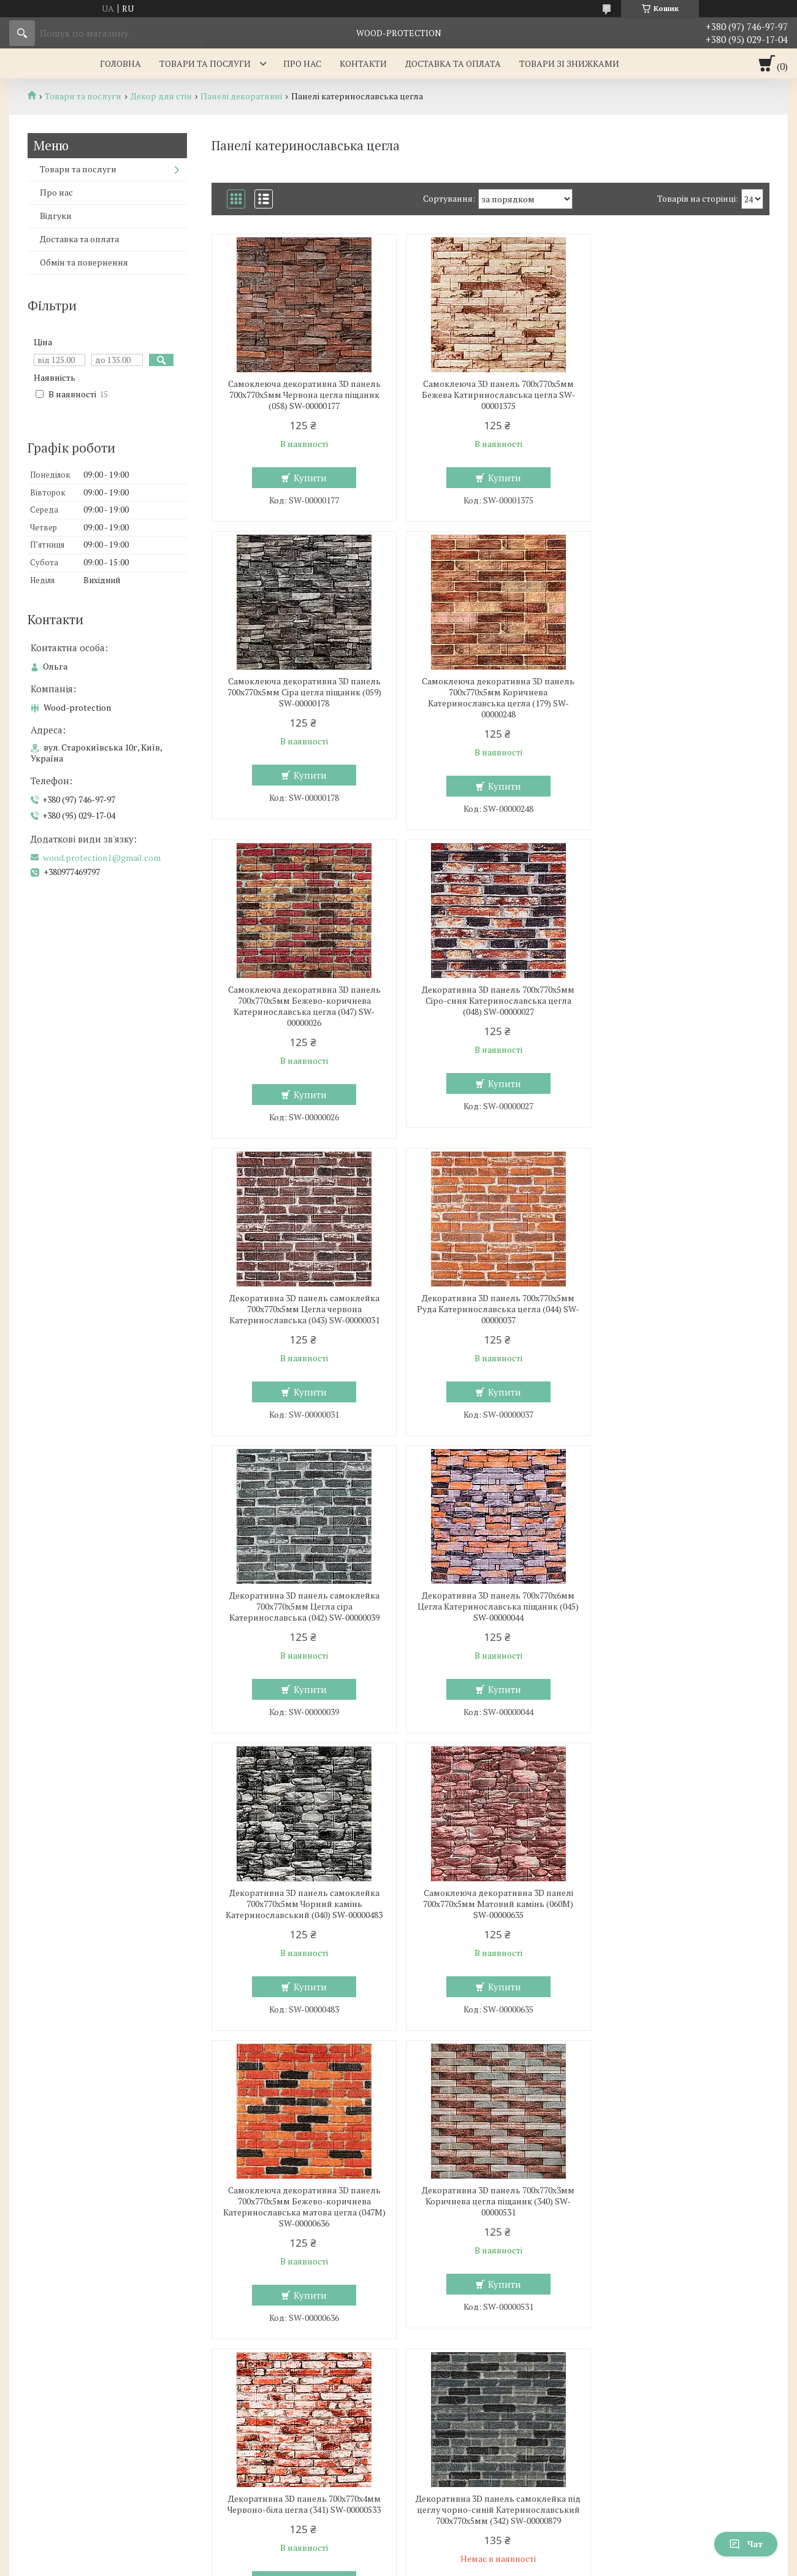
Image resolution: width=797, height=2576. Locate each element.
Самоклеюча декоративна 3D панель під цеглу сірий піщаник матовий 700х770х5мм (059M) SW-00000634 (490, 2209)
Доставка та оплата (453, 63)
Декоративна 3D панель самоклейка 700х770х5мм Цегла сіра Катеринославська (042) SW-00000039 (679, 1000)
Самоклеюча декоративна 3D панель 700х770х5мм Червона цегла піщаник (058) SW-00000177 (301, 394)
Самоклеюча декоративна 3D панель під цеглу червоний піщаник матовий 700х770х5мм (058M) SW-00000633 (301, 2209)
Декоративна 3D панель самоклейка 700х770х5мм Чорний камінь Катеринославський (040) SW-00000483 (490, 1298)
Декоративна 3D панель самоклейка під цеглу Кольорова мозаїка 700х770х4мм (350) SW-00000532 (679, 2209)
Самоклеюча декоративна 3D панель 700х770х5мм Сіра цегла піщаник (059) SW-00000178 (680, 394)
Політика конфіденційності (476, 2564)
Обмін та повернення (84, 262)
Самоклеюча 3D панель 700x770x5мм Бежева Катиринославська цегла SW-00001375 (490, 394)
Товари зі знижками (569, 63)
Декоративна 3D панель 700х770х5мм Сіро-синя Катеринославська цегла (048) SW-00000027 (679, 692)
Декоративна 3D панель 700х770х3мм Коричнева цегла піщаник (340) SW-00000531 (490, 1595)
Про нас (302, 63)
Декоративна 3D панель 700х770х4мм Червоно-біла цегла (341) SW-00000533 (679, 1590)
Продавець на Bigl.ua (398, 2553)
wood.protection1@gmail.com (102, 857)
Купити (307, 478)
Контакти (363, 63)
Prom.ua (455, 2542)
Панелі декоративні (241, 96)
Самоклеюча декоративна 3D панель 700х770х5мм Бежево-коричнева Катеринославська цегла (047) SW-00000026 (490, 698)
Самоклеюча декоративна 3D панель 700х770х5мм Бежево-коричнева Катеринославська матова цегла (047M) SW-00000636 (301, 1601)
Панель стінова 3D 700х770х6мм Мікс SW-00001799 (679, 1898)
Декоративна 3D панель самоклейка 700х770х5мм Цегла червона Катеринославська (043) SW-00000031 (301, 1000)
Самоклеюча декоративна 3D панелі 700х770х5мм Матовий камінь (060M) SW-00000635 (679, 1298)
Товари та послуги (205, 63)
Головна (120, 63)
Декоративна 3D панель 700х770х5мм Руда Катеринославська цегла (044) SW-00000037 (490, 1000)
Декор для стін (161, 96)
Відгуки (56, 215)
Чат (746, 2544)
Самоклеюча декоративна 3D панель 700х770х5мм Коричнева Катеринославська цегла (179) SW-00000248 (301, 698)
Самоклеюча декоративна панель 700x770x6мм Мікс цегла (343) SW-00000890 (490, 1904)
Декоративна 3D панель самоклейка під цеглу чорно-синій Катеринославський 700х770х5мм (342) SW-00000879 (301, 1909)
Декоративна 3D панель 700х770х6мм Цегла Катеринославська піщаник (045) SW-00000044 (301, 1298)
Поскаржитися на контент (380, 2564)
